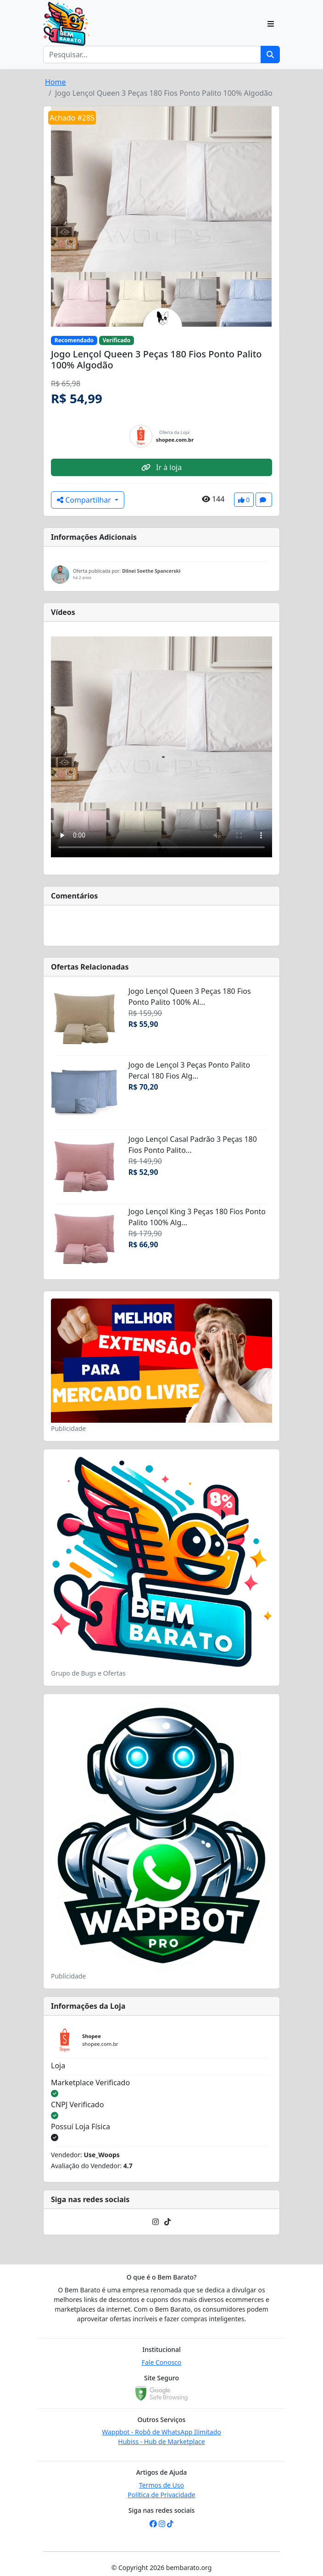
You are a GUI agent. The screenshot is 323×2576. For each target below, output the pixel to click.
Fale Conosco (162, 2362)
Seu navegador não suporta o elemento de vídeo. (161, 746)
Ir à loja (161, 467)
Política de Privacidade (161, 2494)
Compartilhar (85, 500)
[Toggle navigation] (271, 24)
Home (55, 82)
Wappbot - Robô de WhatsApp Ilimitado (161, 2432)
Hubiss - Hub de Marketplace (161, 2441)
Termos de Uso (161, 2485)
